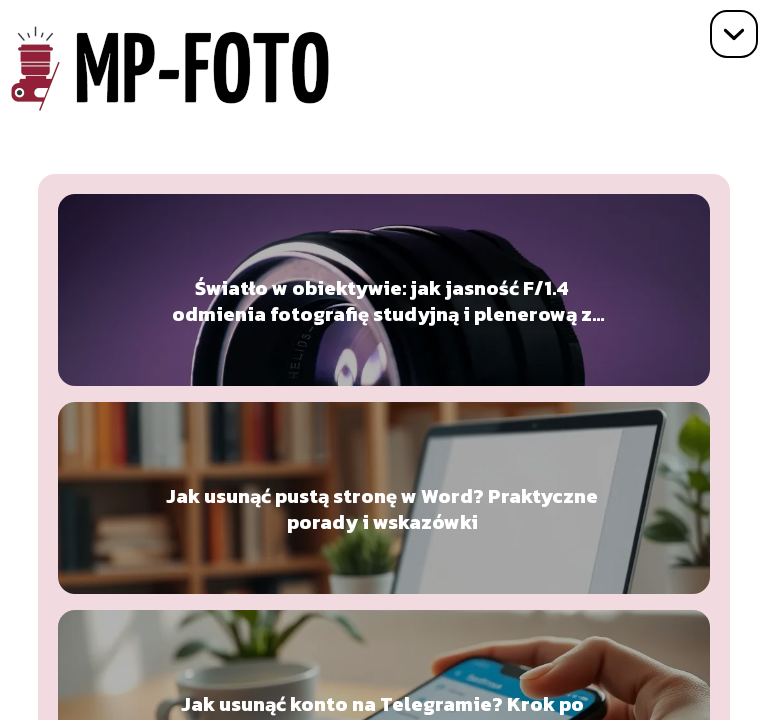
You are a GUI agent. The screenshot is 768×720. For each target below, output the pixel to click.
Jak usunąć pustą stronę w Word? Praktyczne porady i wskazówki (382, 509)
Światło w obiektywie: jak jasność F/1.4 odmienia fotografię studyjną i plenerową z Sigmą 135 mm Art (382, 301)
